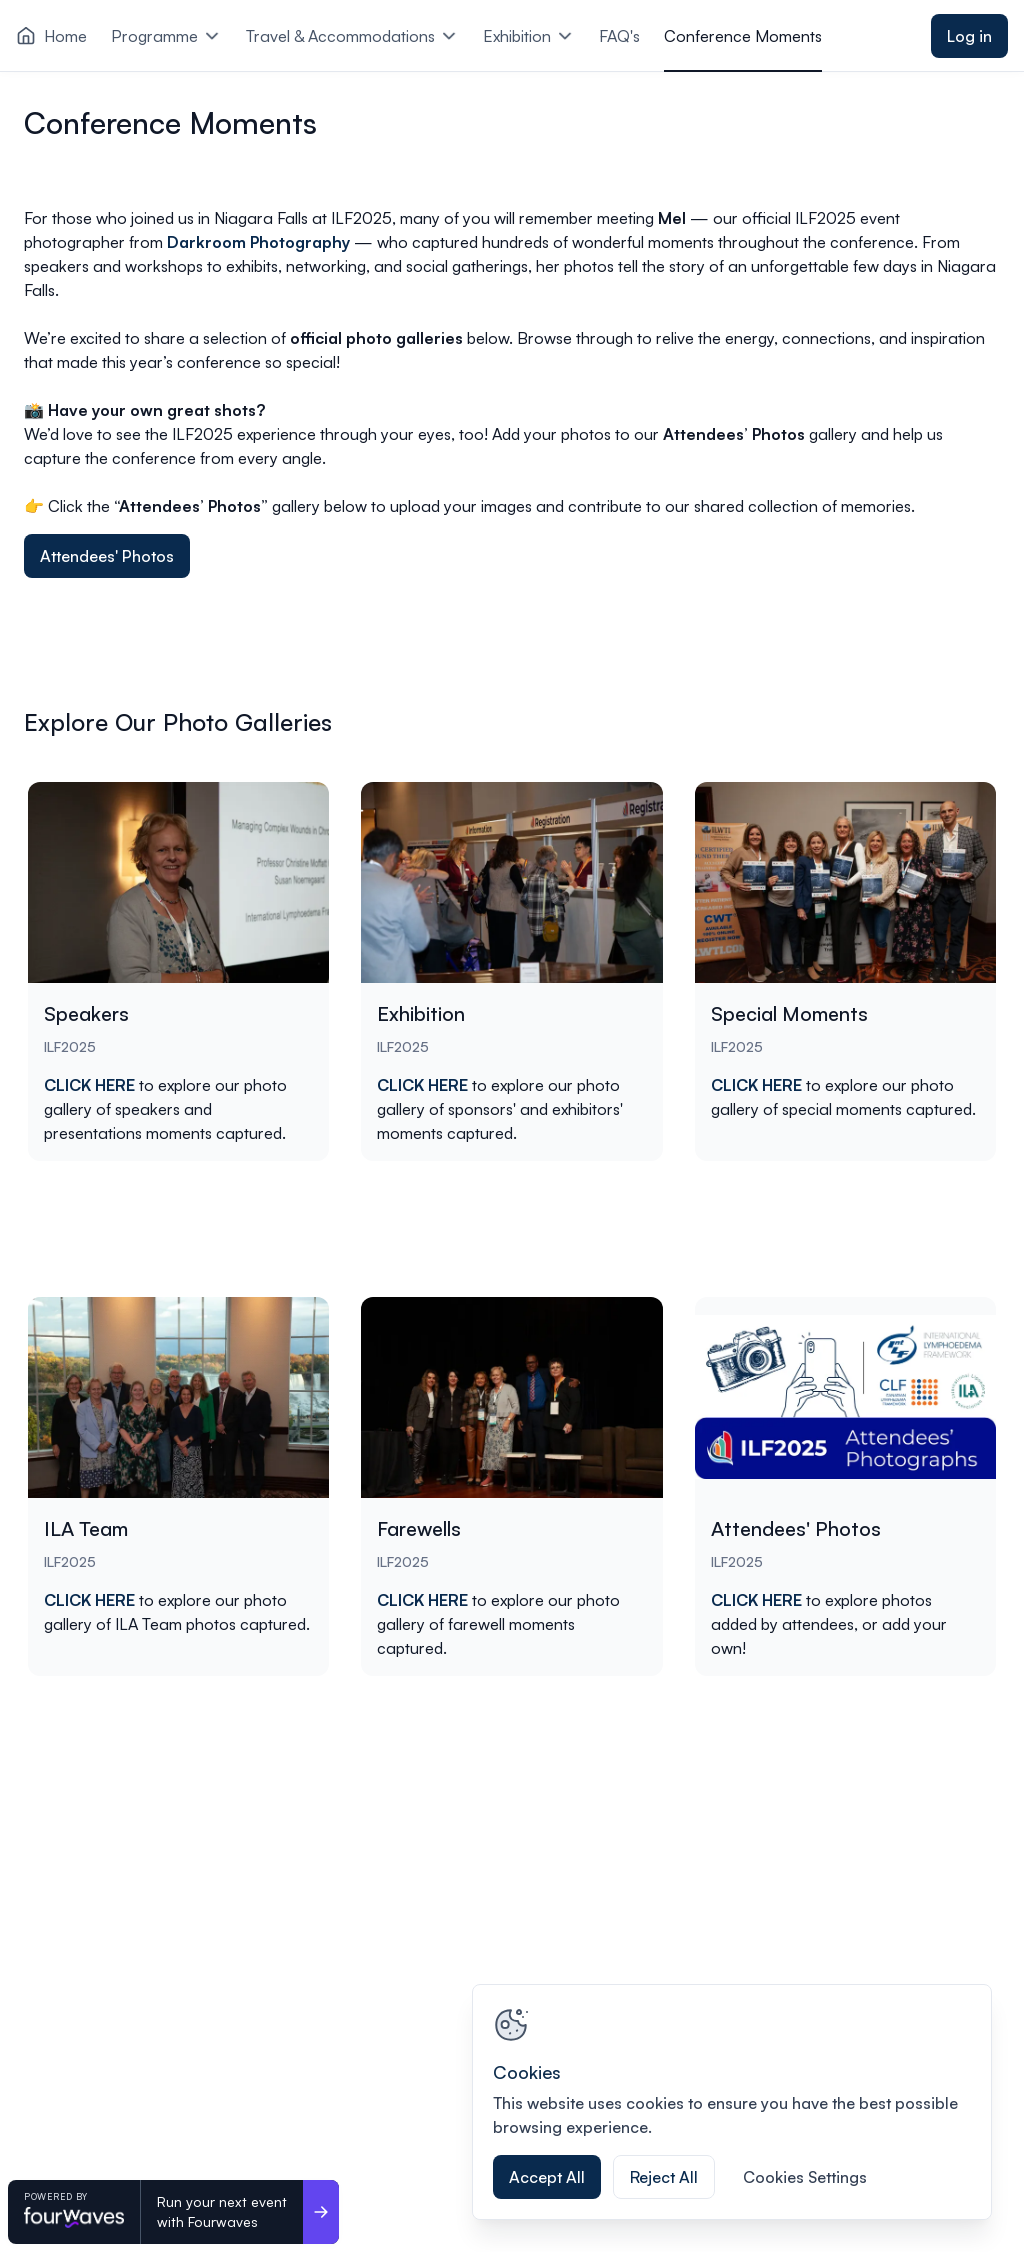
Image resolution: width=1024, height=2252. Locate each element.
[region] (732, 2102)
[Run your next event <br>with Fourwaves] (321, 2212)
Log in (969, 36)
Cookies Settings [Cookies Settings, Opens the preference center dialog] (805, 2177)
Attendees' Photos (107, 556)
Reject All (664, 2177)
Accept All (547, 2177)
